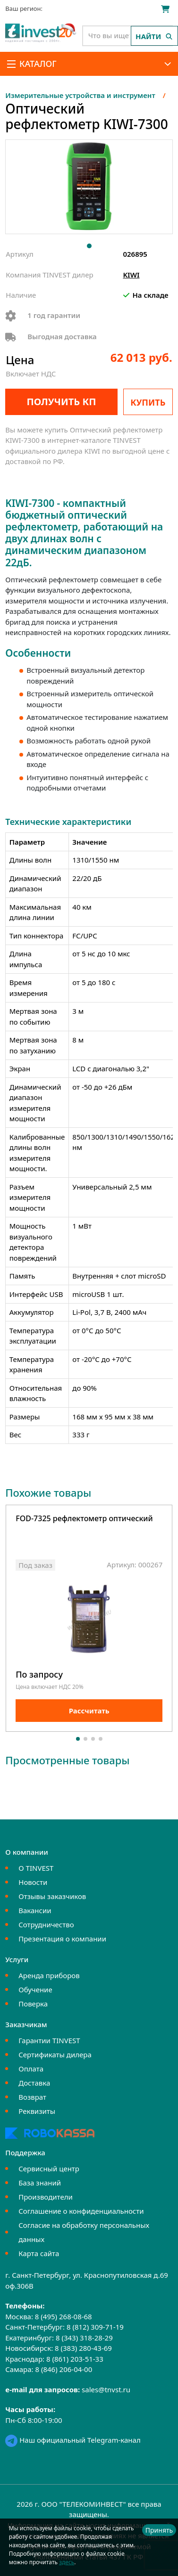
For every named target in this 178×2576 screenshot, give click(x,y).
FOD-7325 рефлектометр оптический (84, 1519)
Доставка (34, 2082)
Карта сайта (38, 2253)
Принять (159, 2530)
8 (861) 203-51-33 (74, 2359)
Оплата (30, 2068)
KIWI (131, 274)
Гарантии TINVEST (49, 2040)
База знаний (39, 2182)
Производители (45, 2196)
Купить (147, 402)
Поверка (33, 2003)
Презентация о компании (62, 1938)
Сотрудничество (46, 1924)
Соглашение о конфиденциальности (81, 2211)
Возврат (32, 2097)
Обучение (35, 1989)
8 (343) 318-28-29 (84, 2337)
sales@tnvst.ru (106, 2389)
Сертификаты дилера (55, 2054)
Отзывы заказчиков (52, 1896)
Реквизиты (36, 2111)
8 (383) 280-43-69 (83, 2348)
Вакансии (34, 1910)
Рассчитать (89, 1710)
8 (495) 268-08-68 (63, 2316)
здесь (66, 2562)
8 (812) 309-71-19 (95, 2326)
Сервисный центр (48, 2168)
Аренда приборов (48, 1975)
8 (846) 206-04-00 (63, 2369)
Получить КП (61, 401)
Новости (32, 1882)
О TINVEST (35, 1868)
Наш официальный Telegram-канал (72, 2440)
